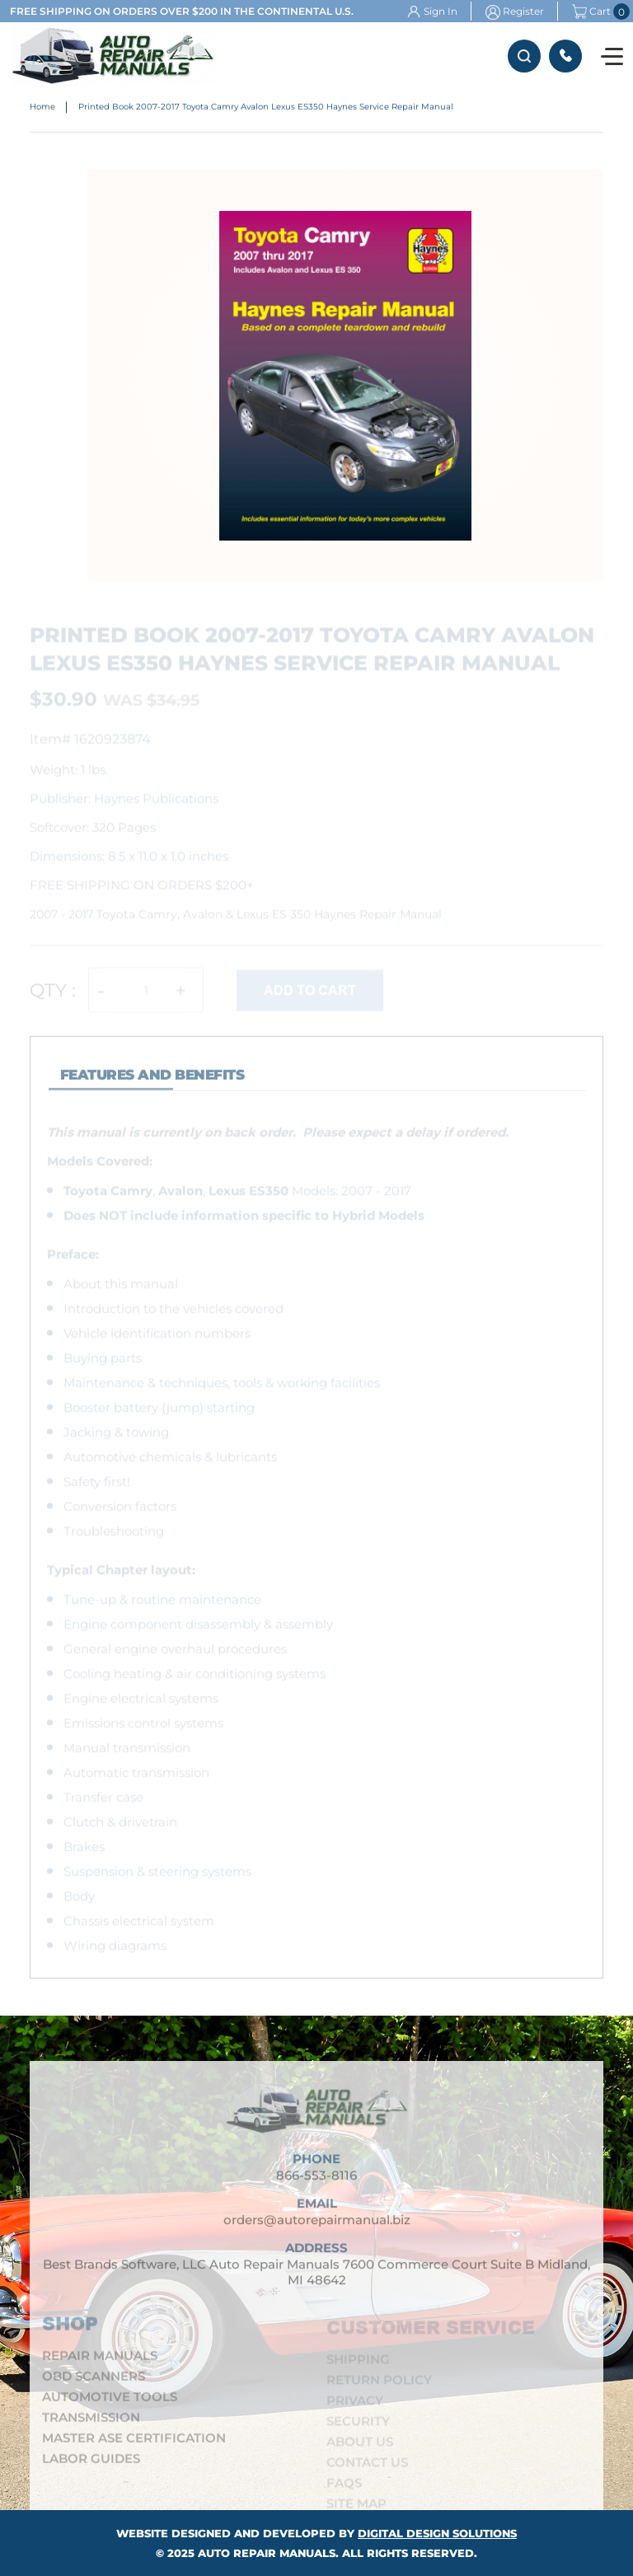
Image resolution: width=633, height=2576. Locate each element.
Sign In (440, 11)
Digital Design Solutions (437, 2533)
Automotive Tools (109, 2402)
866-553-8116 (565, 56)
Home (42, 107)
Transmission (91, 2422)
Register (523, 11)
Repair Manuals (99, 2360)
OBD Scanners (93, 2381)
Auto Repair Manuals (266, 2553)
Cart (591, 11)
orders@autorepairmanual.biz (316, 2226)
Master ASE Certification (134, 2443)
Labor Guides (91, 2463)
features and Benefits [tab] (152, 1081)
